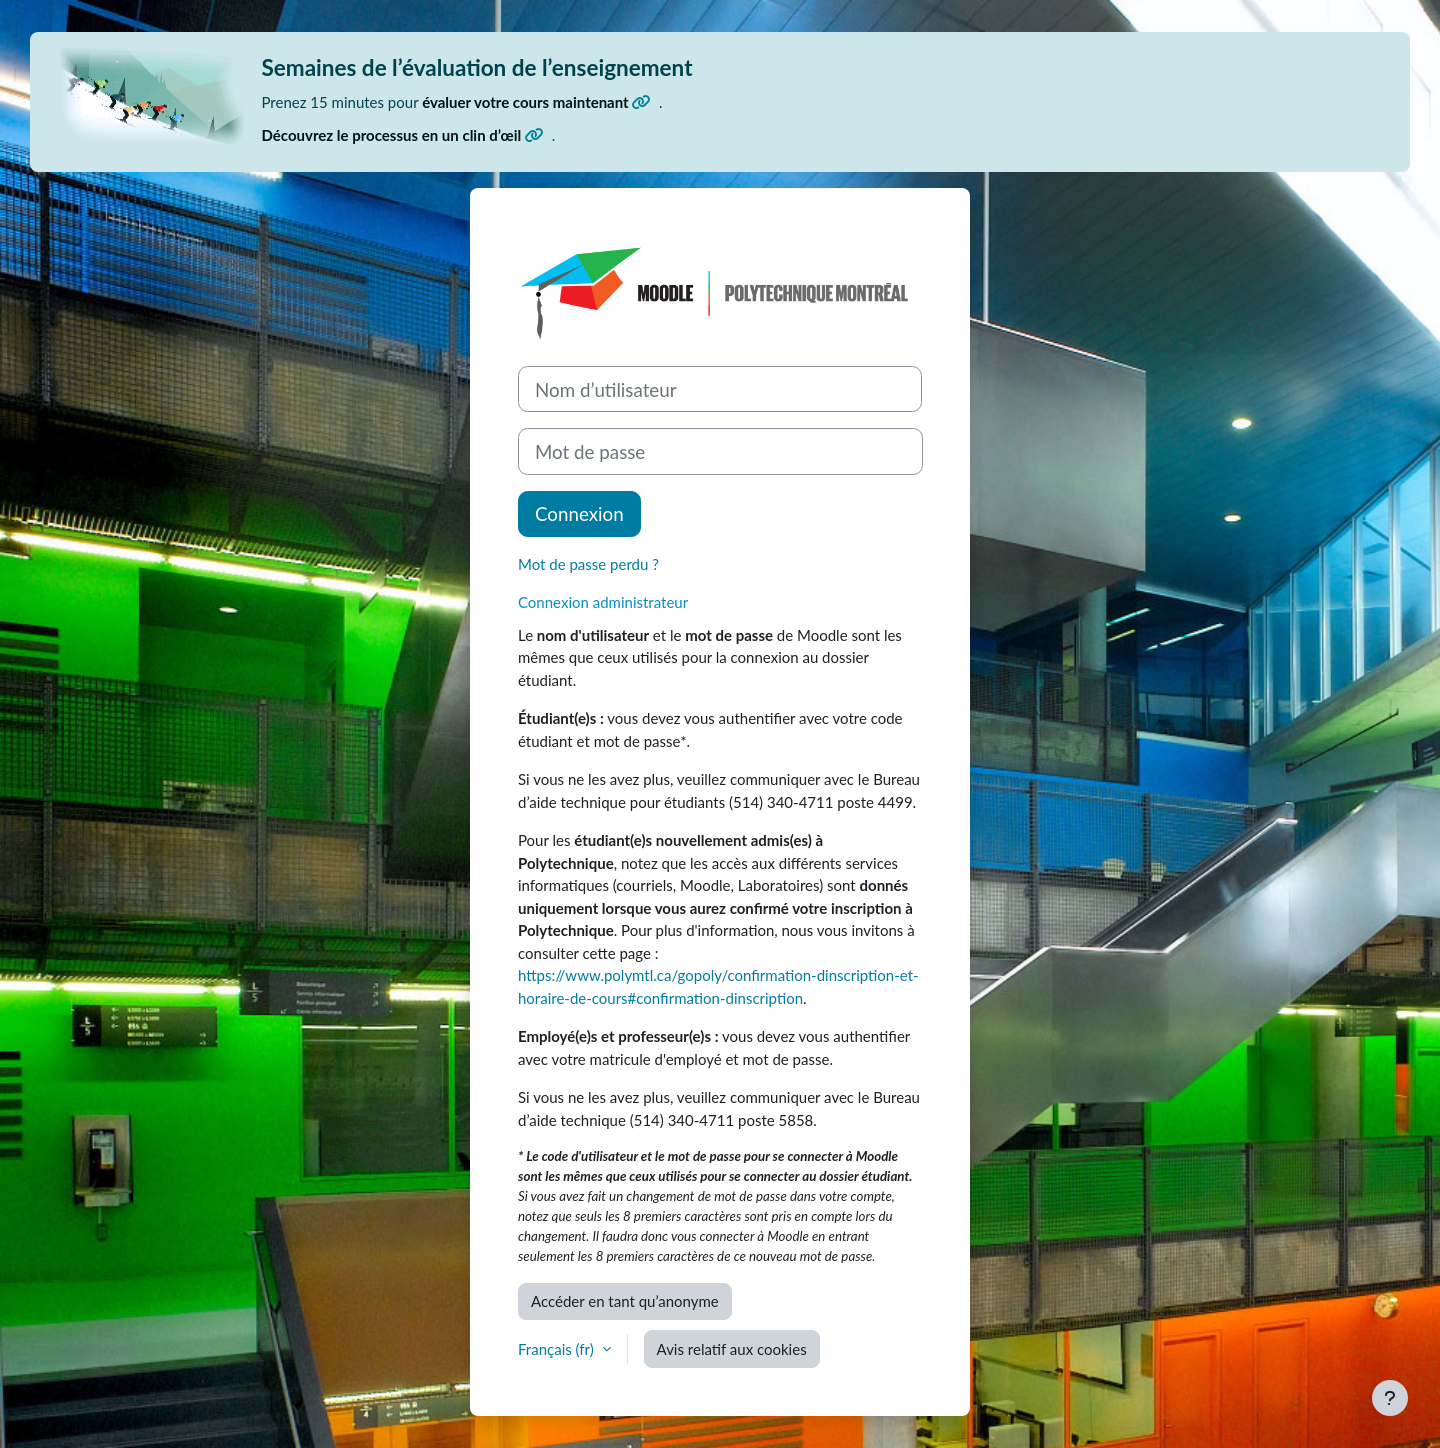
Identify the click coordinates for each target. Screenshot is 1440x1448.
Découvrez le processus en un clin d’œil (403, 135)
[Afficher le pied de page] (1390, 1398)
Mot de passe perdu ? (588, 564)
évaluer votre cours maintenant (536, 102)
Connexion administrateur (603, 602)
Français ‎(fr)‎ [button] (558, 1349)
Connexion (579, 513)
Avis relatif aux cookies (732, 1349)
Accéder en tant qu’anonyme (625, 1301)
